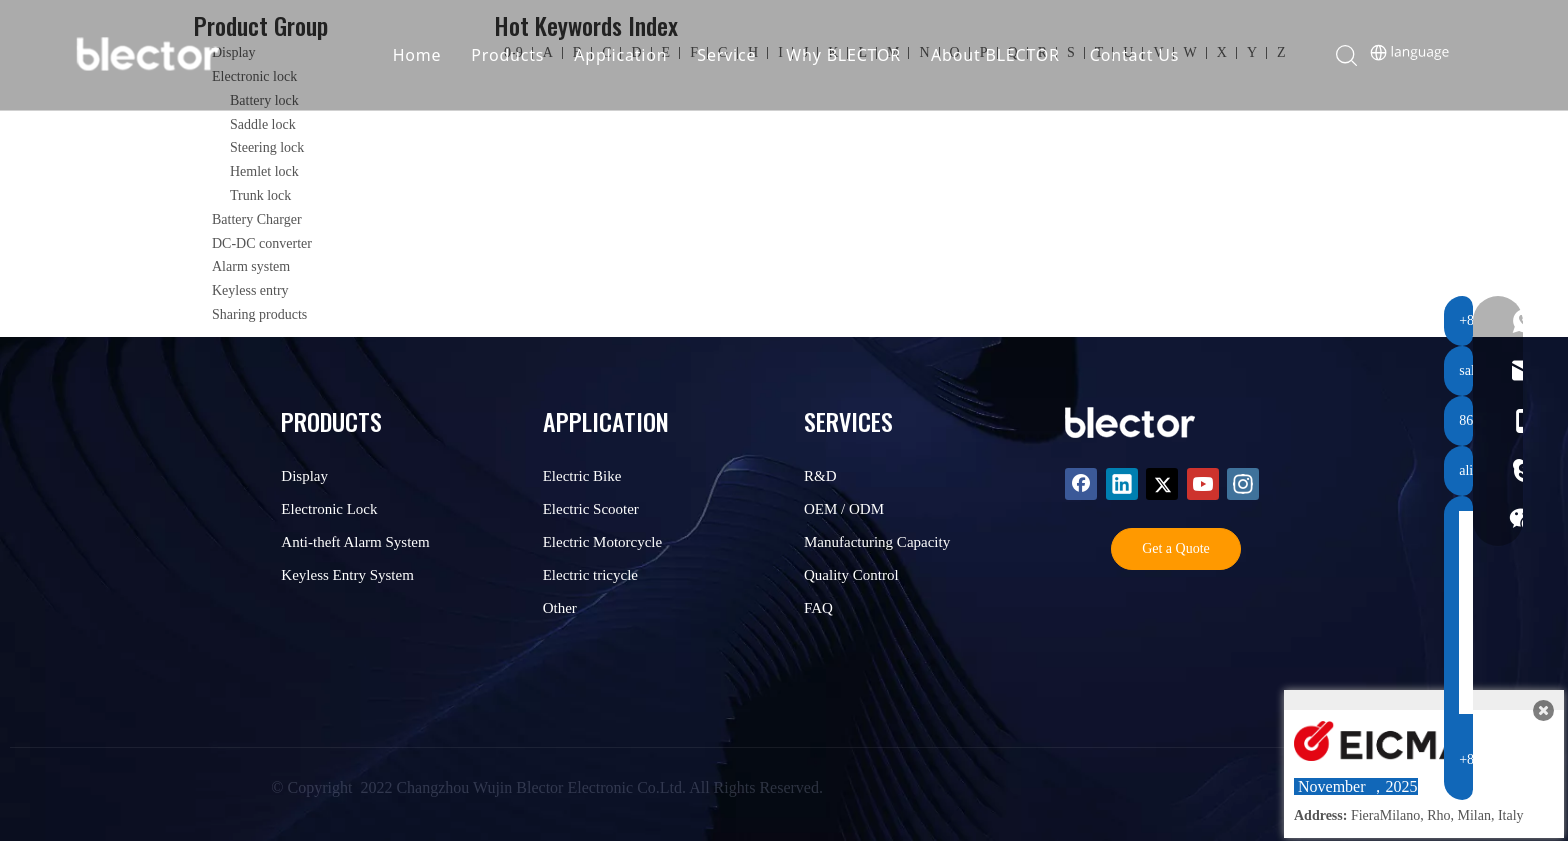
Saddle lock (263, 124)
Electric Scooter (591, 509)
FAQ (818, 608)
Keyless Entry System (347, 575)
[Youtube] (1203, 484)
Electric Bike (582, 476)
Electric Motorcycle (603, 542)
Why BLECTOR (847, 55)
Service (730, 55)
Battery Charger (257, 219)
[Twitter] (1162, 484)
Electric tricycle (590, 575)
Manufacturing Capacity (877, 542)
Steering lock (267, 147)
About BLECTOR (999, 55)
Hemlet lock (264, 171)
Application (624, 55)
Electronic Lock (329, 509)
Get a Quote (1176, 548)
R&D (820, 476)
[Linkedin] (1122, 484)
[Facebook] (1081, 484)
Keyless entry (250, 290)
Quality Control (851, 575)
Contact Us (1137, 55)
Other (560, 608)
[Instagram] (1243, 484)
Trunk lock (260, 195)
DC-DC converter (262, 243)
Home (420, 55)
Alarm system (251, 266)
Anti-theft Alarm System (355, 542)
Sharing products (259, 314)
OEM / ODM (844, 509)
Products (511, 55)
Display (304, 476)
